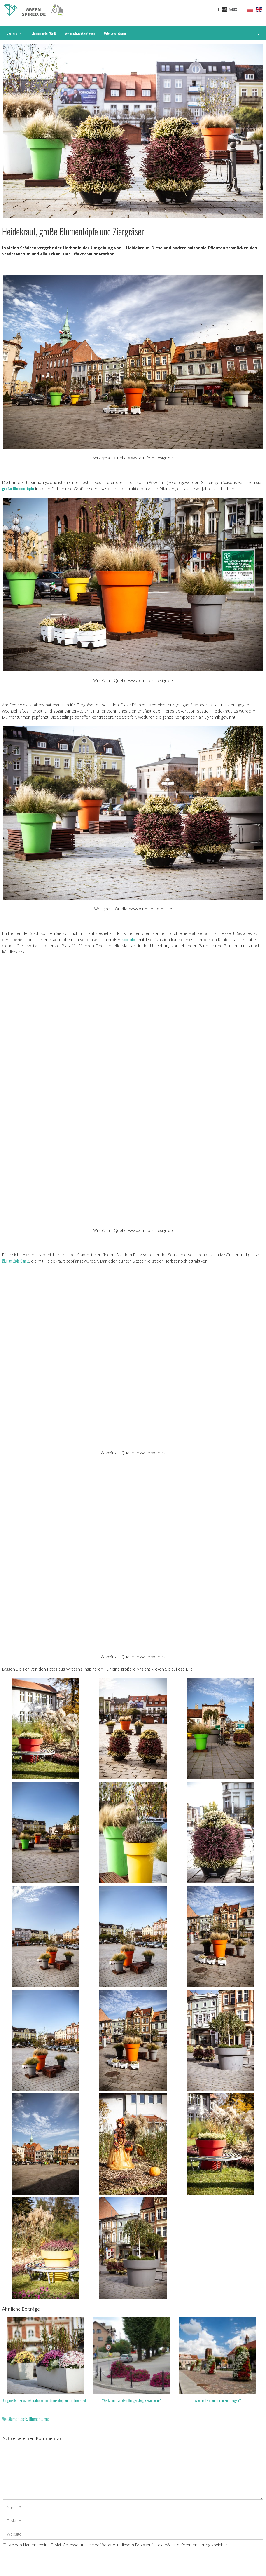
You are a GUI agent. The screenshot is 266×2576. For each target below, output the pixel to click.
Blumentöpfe (17, 2418)
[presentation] (37, 2563)
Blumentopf (129, 939)
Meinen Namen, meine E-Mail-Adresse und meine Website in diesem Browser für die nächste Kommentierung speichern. (119, 2545)
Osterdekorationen (115, 32)
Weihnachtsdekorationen (80, 32)
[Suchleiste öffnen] (257, 33)
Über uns (17, 33)
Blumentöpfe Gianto (15, 1261)
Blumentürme (39, 2418)
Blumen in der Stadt (43, 32)
